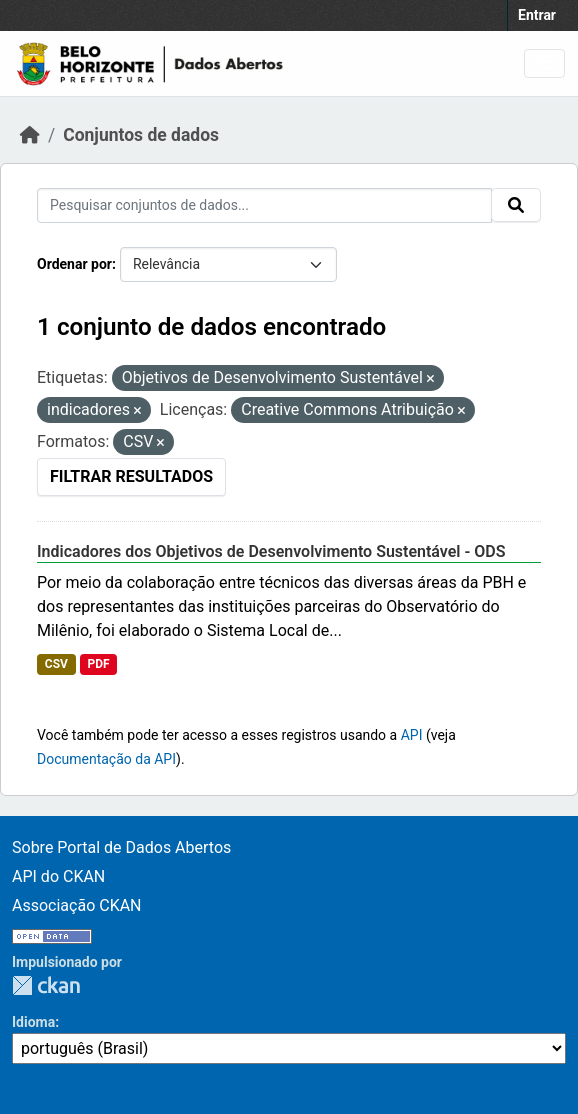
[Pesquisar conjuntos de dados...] (264, 205)
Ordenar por (74, 264)
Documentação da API (106, 759)
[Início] (30, 135)
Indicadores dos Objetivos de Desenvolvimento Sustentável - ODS (271, 551)
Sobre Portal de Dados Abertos (121, 847)
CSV (56, 664)
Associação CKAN (77, 905)
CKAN (46, 985)
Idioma (33, 1022)
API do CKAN (58, 876)
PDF (98, 664)
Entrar (537, 15)
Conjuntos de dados (141, 135)
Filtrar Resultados (131, 476)
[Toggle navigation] (544, 63)
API (412, 735)
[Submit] (516, 205)
